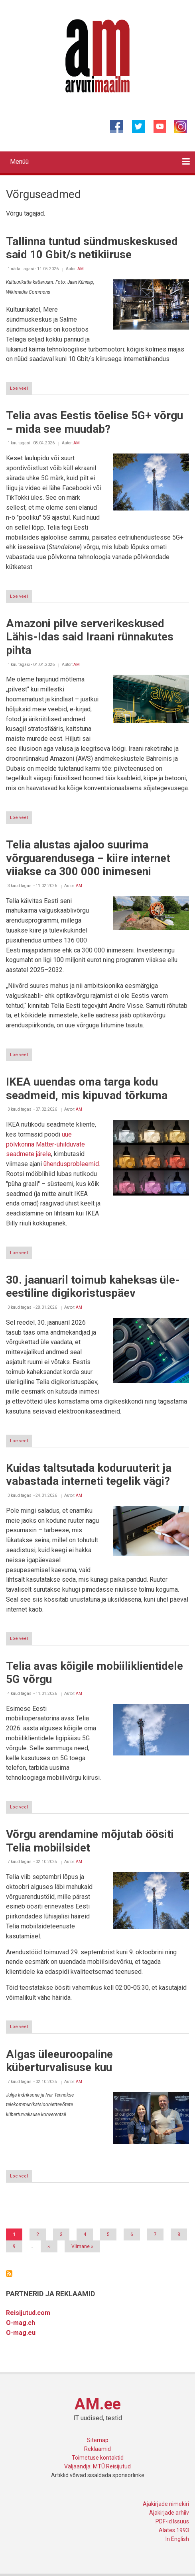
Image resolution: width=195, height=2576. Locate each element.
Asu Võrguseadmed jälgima (9, 2273)
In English (177, 2539)
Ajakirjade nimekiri (166, 2504)
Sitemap (97, 2440)
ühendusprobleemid (71, 1164)
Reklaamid (97, 2449)
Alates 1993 (174, 2530)
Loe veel (21, 390)
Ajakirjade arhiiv (169, 2512)
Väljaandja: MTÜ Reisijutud (97, 2466)
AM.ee (98, 2404)
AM (80, 269)
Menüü (19, 161)
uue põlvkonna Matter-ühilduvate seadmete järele (45, 1144)
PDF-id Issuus (172, 2521)
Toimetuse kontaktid (98, 2457)
